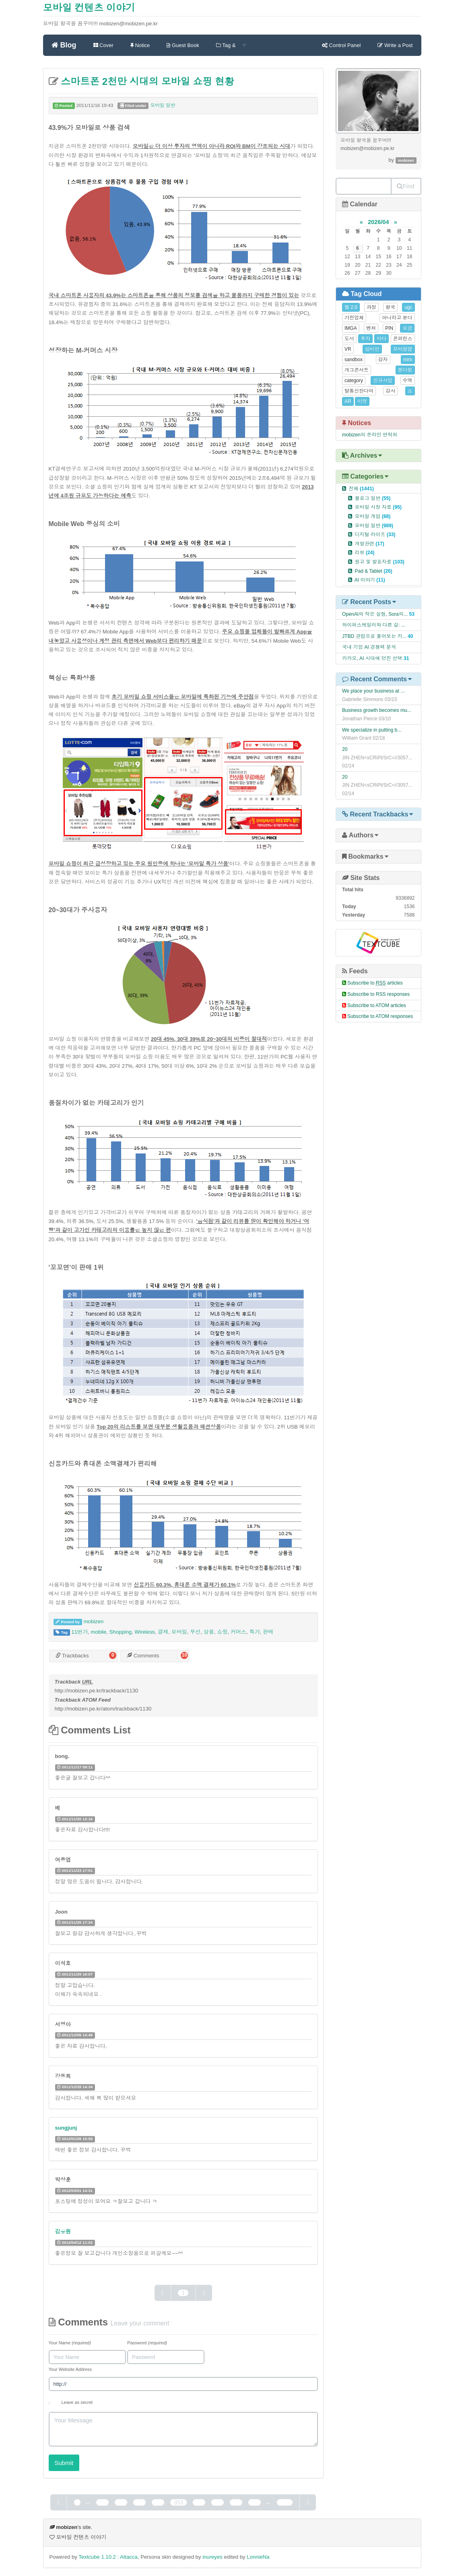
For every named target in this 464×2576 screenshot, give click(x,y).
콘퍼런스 (402, 338)
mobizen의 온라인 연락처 (369, 435)
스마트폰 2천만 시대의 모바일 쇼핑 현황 (146, 81)
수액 (407, 380)
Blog (64, 45)
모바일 (179, 1632)
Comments (143, 1656)
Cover (103, 45)
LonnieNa (258, 2557)
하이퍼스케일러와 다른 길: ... (373, 625)
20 (345, 749)
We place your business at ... (373, 691)
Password (147, 2342)
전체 (361, 488)
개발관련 (369, 544)
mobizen (94, 1621)
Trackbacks (72, 1656)
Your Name (70, 2342)
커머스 (238, 1632)
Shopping (120, 1632)
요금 (407, 328)
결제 (163, 1632)
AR (347, 401)
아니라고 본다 (397, 318)
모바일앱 (402, 349)
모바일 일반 (162, 105)
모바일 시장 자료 (378, 507)
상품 (209, 1632)
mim (407, 359)
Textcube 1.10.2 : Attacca (108, 2557)
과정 (371, 307)
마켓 (362, 401)
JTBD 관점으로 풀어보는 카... (374, 636)
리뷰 (364, 552)
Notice (140, 45)
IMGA (350, 328)
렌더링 (405, 370)
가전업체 (354, 318)
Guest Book (183, 45)
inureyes (212, 2557)
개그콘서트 (356, 370)
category (353, 380)
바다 (381, 338)
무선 (195, 1632)
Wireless (144, 1632)
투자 (365, 338)
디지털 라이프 (375, 534)
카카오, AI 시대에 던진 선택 (372, 658)
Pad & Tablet (373, 571)
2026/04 (378, 222)
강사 (390, 391)
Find (405, 186)
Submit (64, 2462)
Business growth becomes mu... (376, 710)
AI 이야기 (370, 580)
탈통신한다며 (358, 391)
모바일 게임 (372, 516)
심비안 (372, 349)
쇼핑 (222, 1632)
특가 (255, 1632)
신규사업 (382, 380)
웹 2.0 (350, 307)
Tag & (231, 45)
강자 (383, 359)
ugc (408, 307)
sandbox (353, 359)
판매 (268, 1632)
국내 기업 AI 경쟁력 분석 (369, 647)
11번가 (79, 1632)
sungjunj (66, 2128)
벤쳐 (371, 328)
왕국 (390, 307)
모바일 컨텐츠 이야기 (89, 7)
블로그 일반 (372, 498)
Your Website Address (70, 2369)
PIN (389, 328)
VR (347, 349)
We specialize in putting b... (371, 730)
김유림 (63, 2232)
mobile (99, 1632)
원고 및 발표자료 (379, 562)
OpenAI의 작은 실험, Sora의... (375, 614)
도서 (349, 338)
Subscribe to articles (375, 983)
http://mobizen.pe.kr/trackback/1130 (96, 1691)
